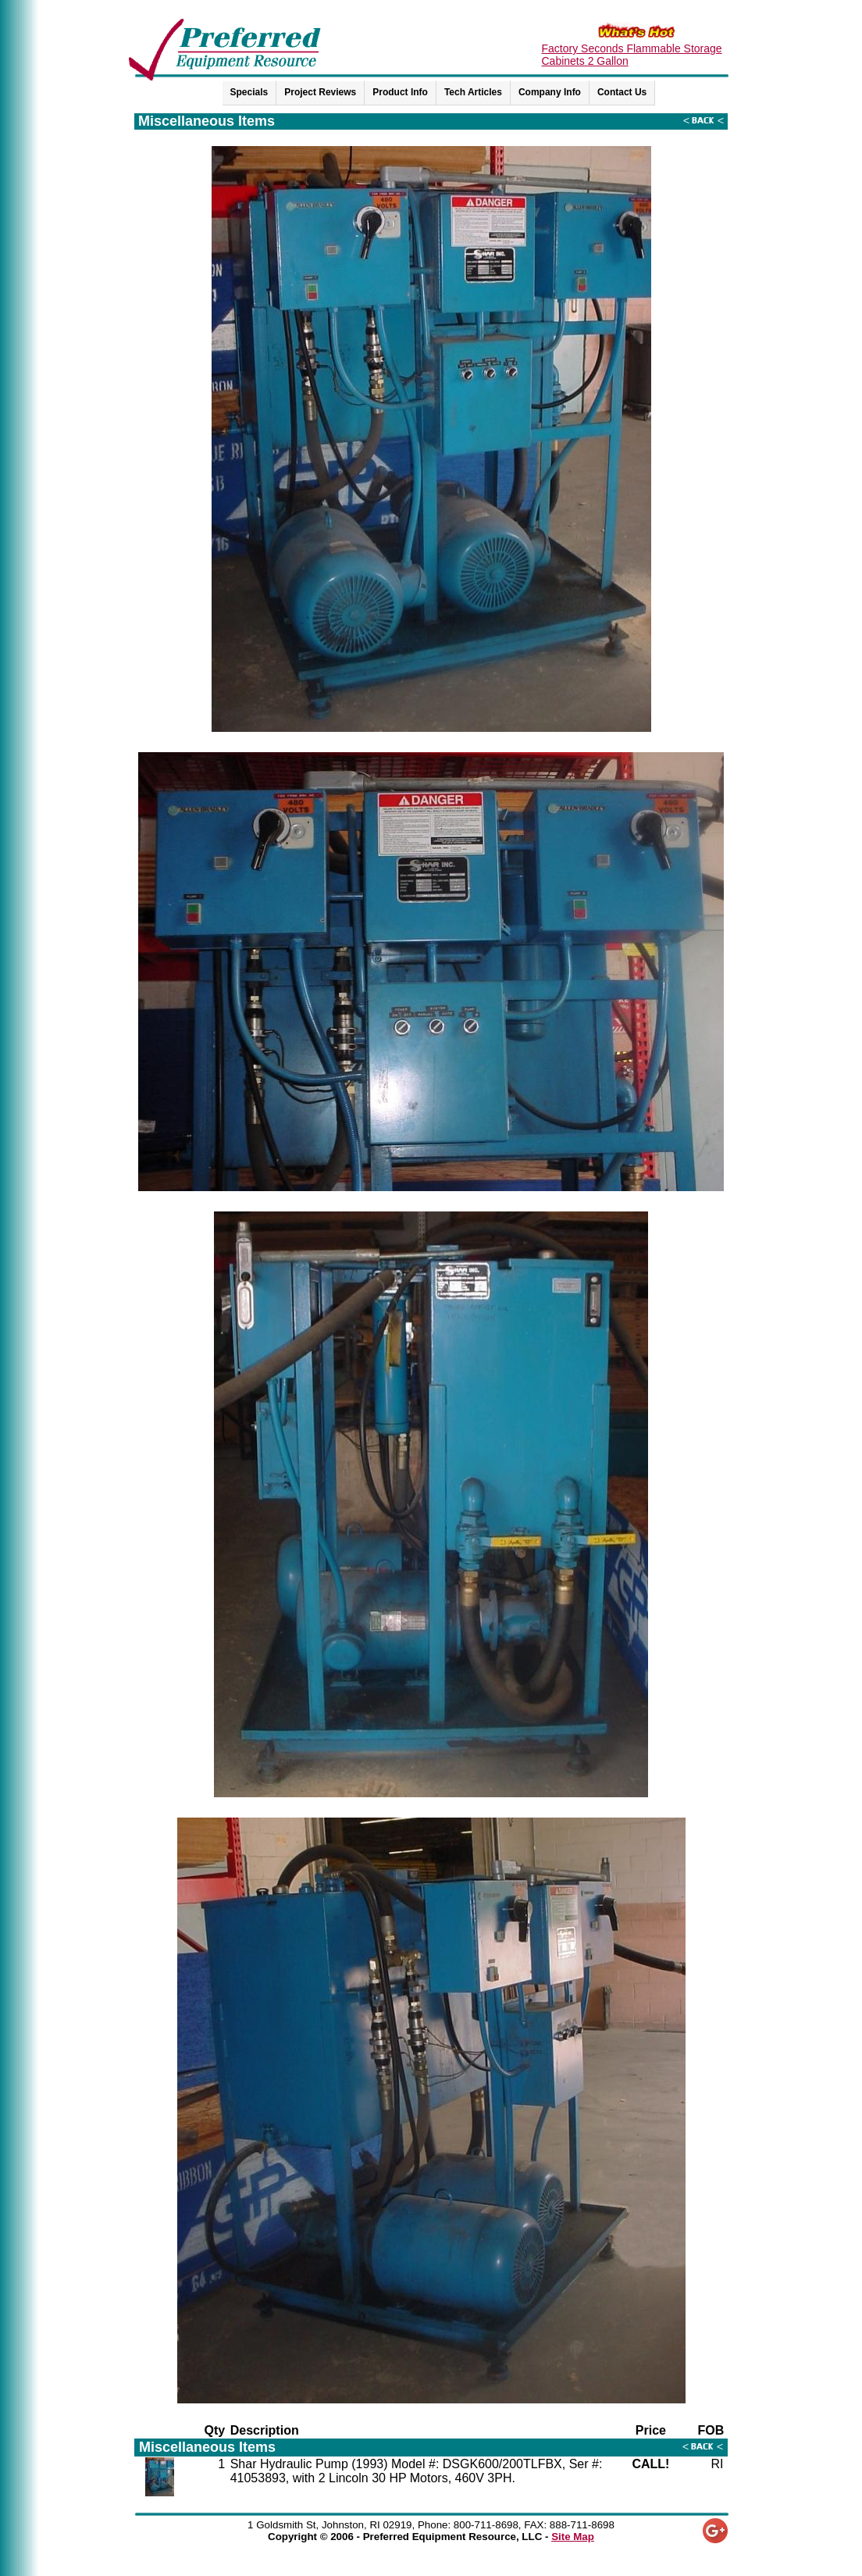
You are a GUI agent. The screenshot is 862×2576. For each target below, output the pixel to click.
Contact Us (621, 92)
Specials (249, 92)
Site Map (572, 2536)
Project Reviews (320, 92)
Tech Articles (473, 92)
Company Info (549, 92)
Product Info (400, 92)
